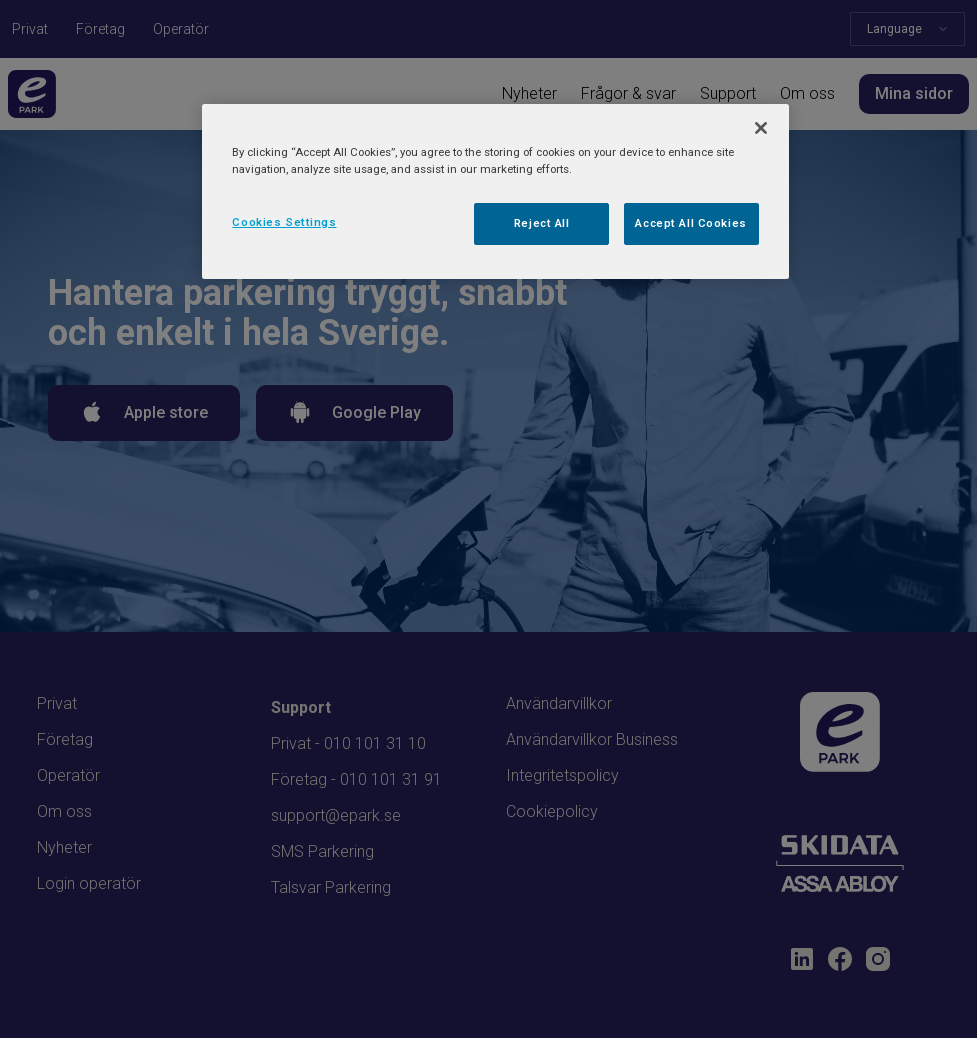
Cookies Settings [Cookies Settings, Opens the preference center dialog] (284, 222)
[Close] (761, 128)
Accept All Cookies (690, 223)
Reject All (542, 223)
